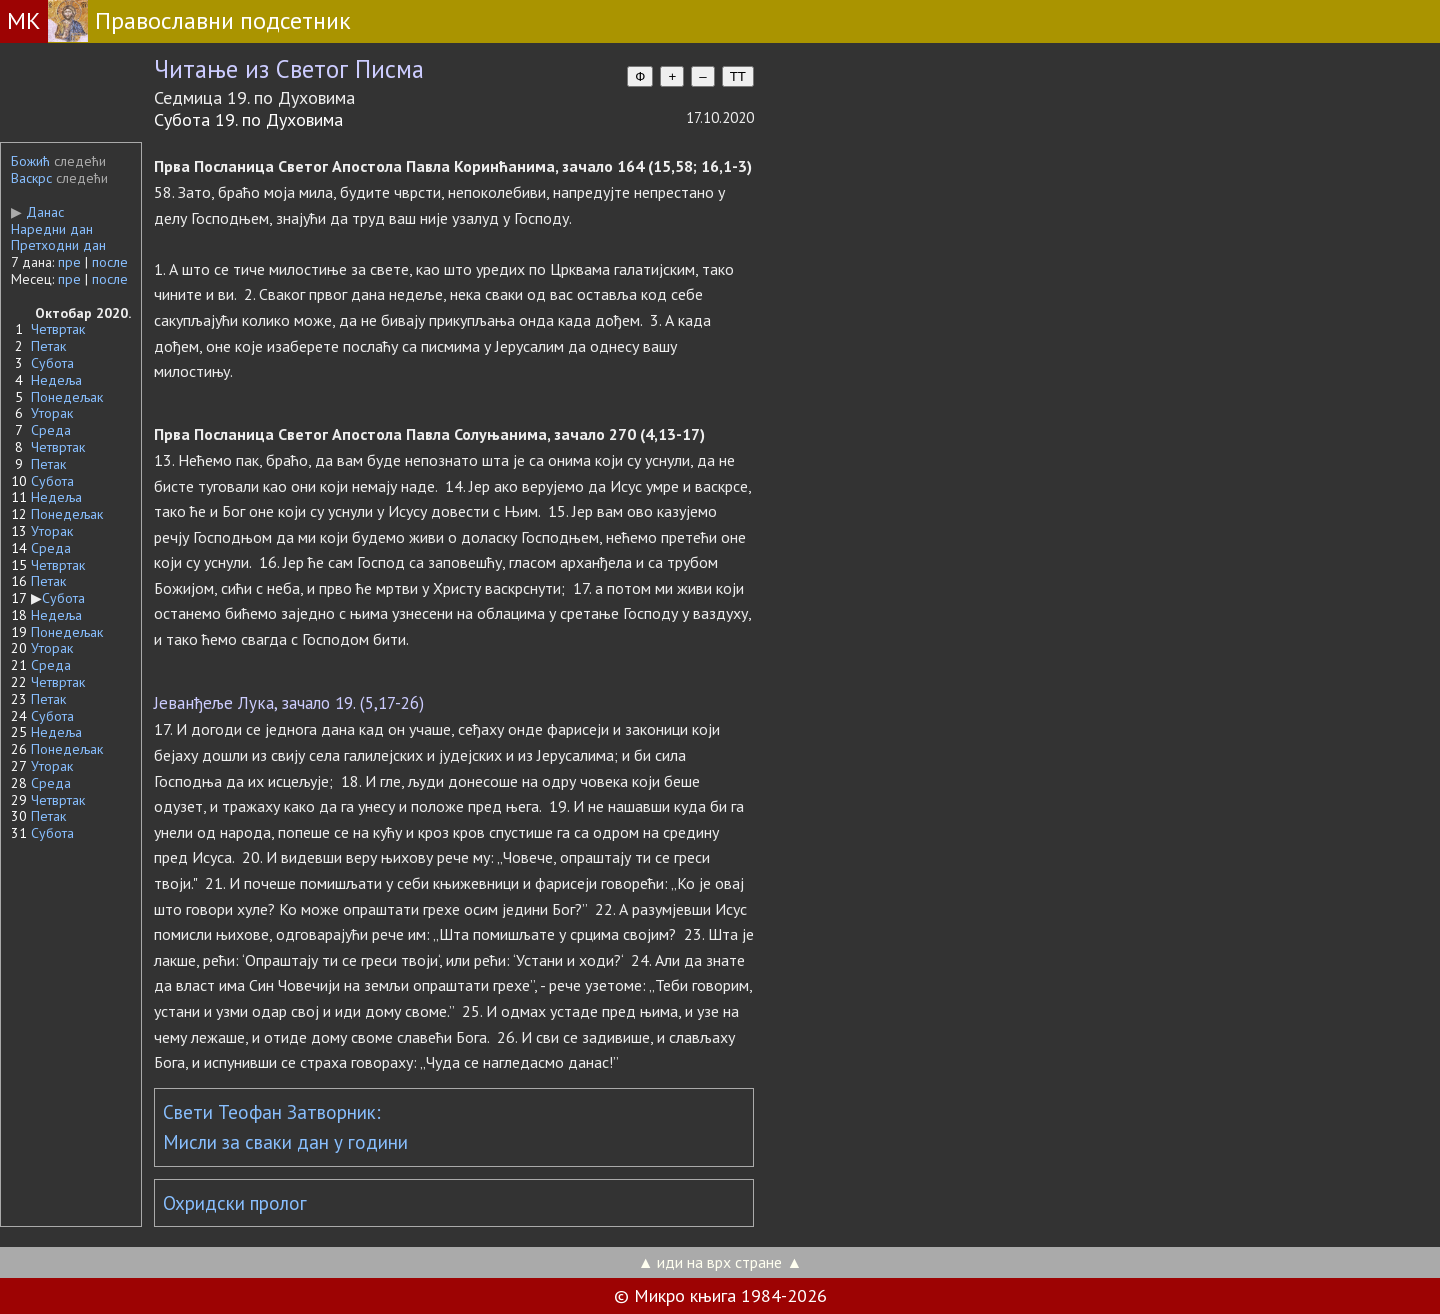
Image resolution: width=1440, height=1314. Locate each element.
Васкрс (31, 178)
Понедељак (67, 397)
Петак (48, 346)
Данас (37, 212)
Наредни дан (52, 229)
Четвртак (58, 329)
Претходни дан (58, 245)
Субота (52, 363)
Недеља (56, 380)
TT (738, 76)
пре (69, 262)
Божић (30, 161)
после (110, 262)
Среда (51, 430)
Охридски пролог (235, 1203)
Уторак (52, 413)
